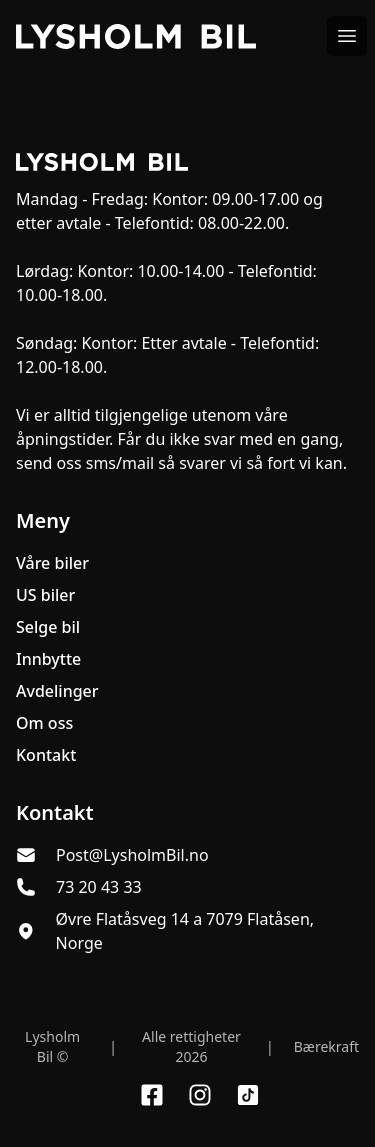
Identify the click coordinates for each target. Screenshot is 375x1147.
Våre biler (52, 563)
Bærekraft (326, 1046)
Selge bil (48, 627)
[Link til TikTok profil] (248, 1095)
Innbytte (48, 659)
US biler (45, 595)
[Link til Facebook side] (152, 1095)
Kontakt (46, 755)
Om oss (44, 723)
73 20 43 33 (99, 887)
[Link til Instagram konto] (200, 1095)
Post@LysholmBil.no (132, 855)
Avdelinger (57, 691)
